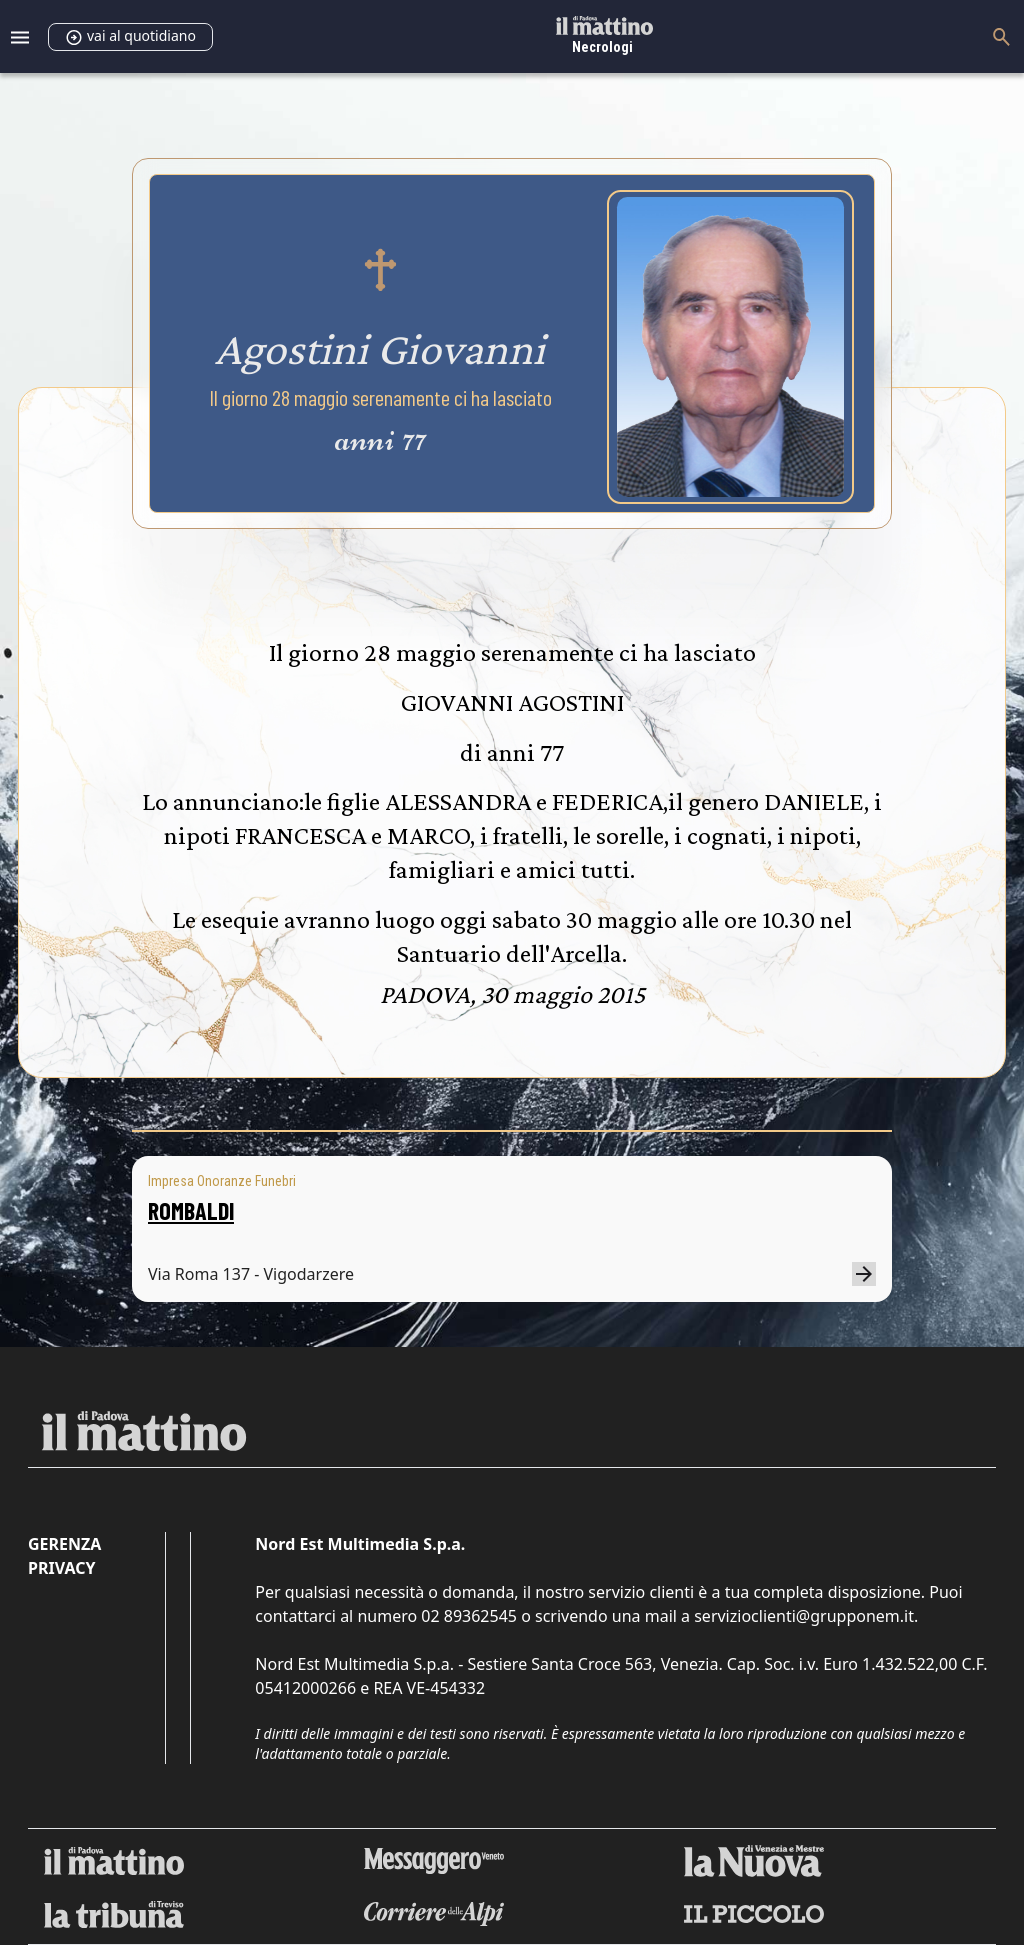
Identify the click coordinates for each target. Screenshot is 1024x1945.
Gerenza (64, 1544)
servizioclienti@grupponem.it (804, 1616)
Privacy (61, 1568)
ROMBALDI (191, 1210)
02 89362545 (469, 1616)
